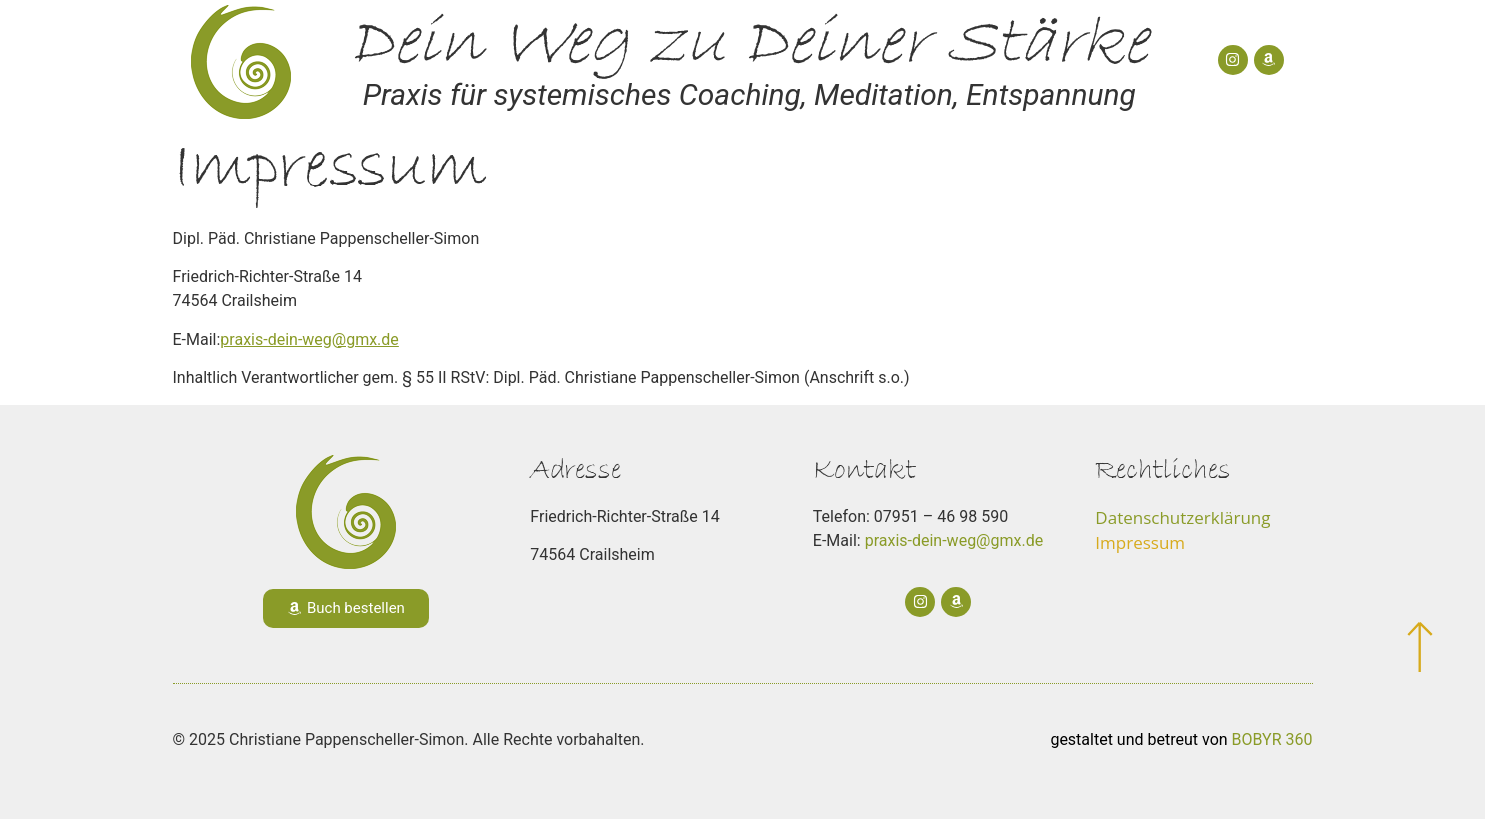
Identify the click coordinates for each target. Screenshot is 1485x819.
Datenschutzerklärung (1182, 517)
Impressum (1140, 542)
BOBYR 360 (1272, 739)
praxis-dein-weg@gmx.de (309, 339)
